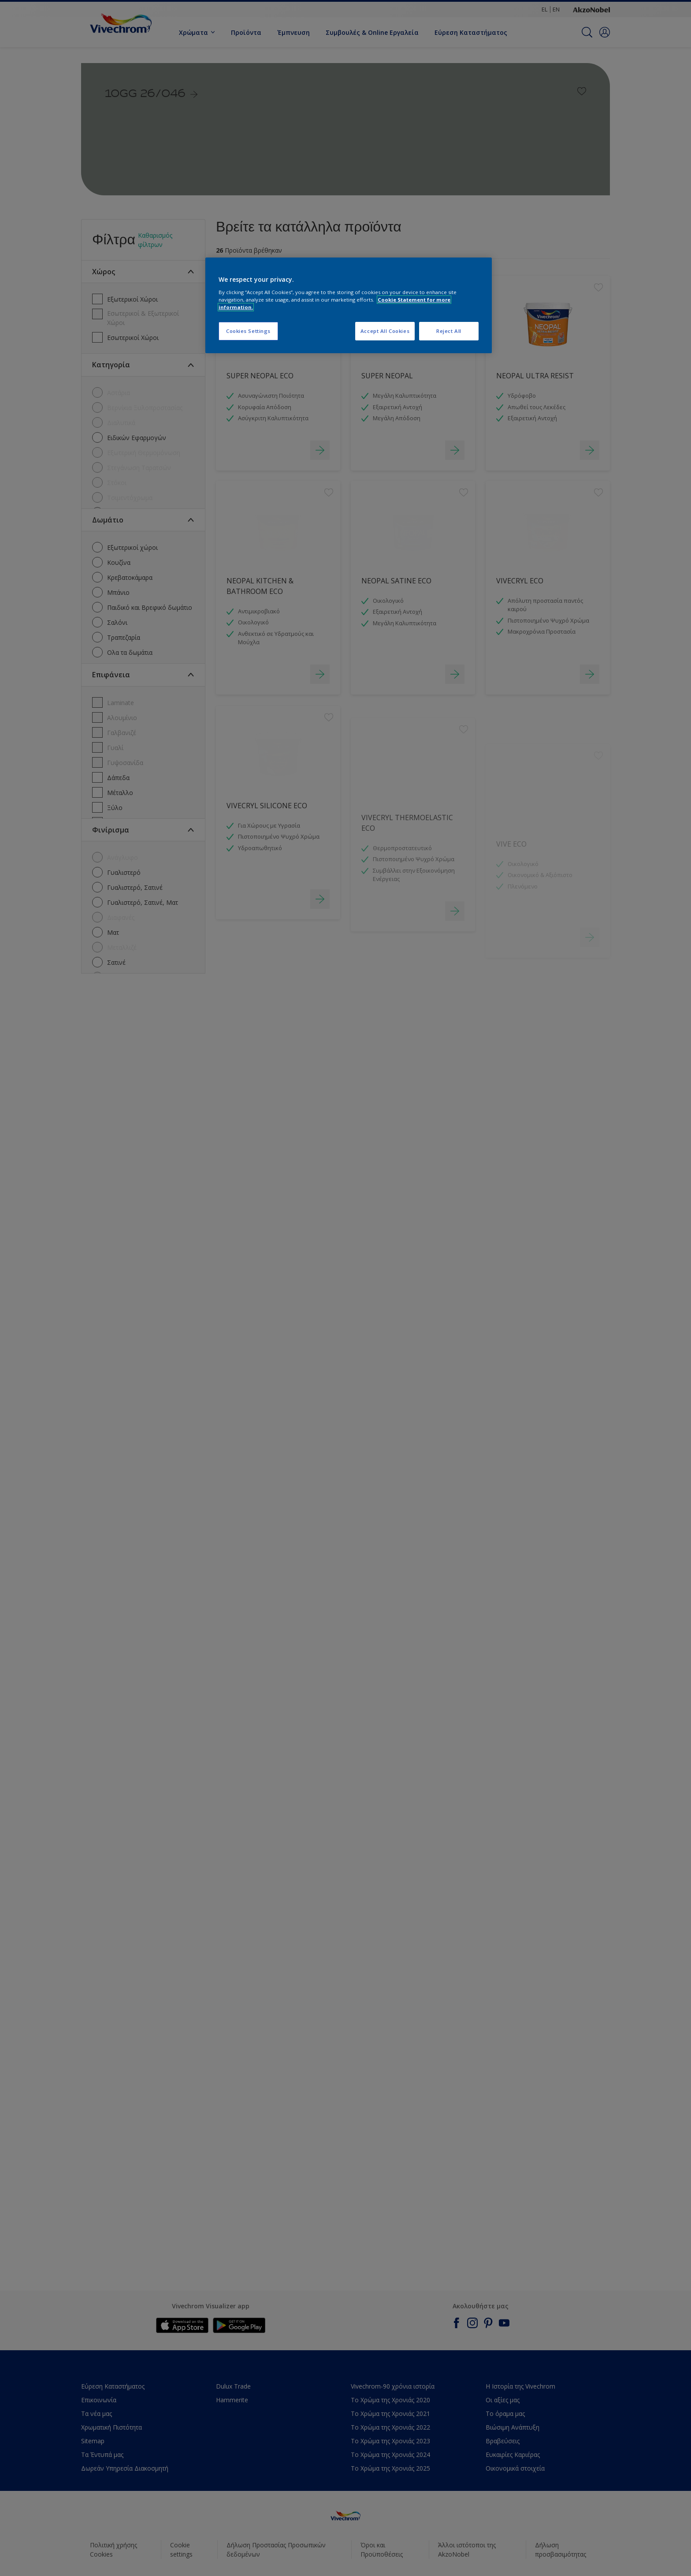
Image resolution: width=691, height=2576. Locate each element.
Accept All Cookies (384, 331)
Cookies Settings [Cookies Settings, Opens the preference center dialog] (248, 331)
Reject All (448, 331)
